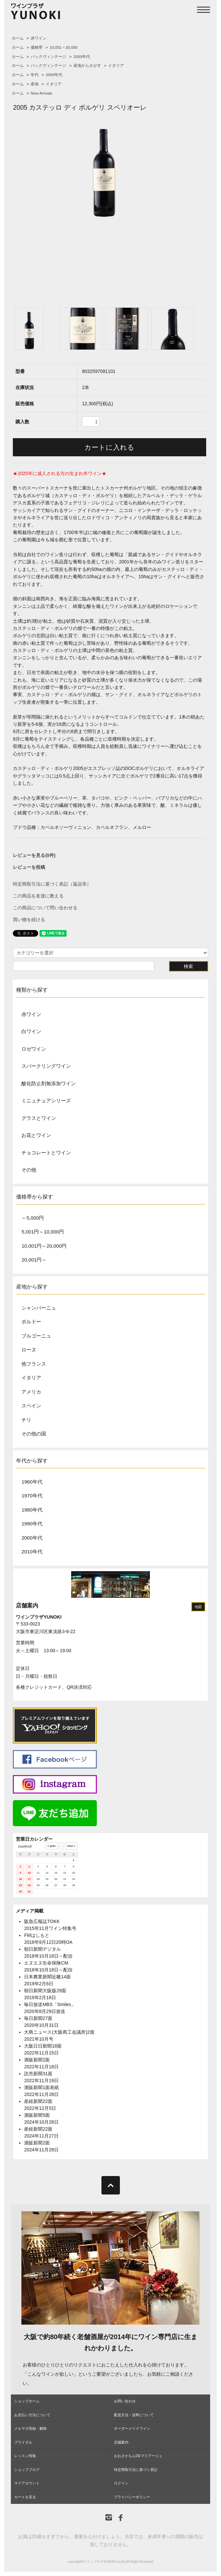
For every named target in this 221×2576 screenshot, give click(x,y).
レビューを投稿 (29, 867)
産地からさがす (87, 65)
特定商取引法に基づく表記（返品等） (52, 884)
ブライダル (23, 2442)
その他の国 (33, 1433)
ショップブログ (27, 2470)
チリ (26, 1420)
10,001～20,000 (63, 47)
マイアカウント (27, 2483)
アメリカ (31, 1392)
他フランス (33, 1364)
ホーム (18, 38)
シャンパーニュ (38, 1308)
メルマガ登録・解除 (30, 2428)
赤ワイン (38, 38)
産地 (35, 84)
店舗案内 (27, 1605)
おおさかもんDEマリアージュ (138, 2456)
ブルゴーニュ (36, 1336)
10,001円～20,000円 (44, 1246)
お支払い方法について (32, 2415)
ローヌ (28, 1349)
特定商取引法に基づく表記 (135, 2470)
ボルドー (31, 1321)
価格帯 (36, 47)
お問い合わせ (125, 2401)
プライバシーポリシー (132, 2497)
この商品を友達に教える (38, 895)
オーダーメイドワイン (132, 2428)
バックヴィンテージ (48, 56)
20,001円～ (33, 1259)
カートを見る (25, 2497)
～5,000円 (32, 1218)
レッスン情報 (25, 2456)
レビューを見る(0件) (34, 855)
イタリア (116, 65)
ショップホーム (27, 2401)
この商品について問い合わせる (45, 907)
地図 (198, 1607)
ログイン (121, 2483)
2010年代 (31, 1551)
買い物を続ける (29, 919)
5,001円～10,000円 (42, 1231)
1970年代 (31, 1495)
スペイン (31, 1405)
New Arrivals (41, 93)
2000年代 (81, 56)
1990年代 (31, 1523)
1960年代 (31, 1482)
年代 (35, 74)
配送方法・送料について (134, 2415)
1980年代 (31, 1510)
